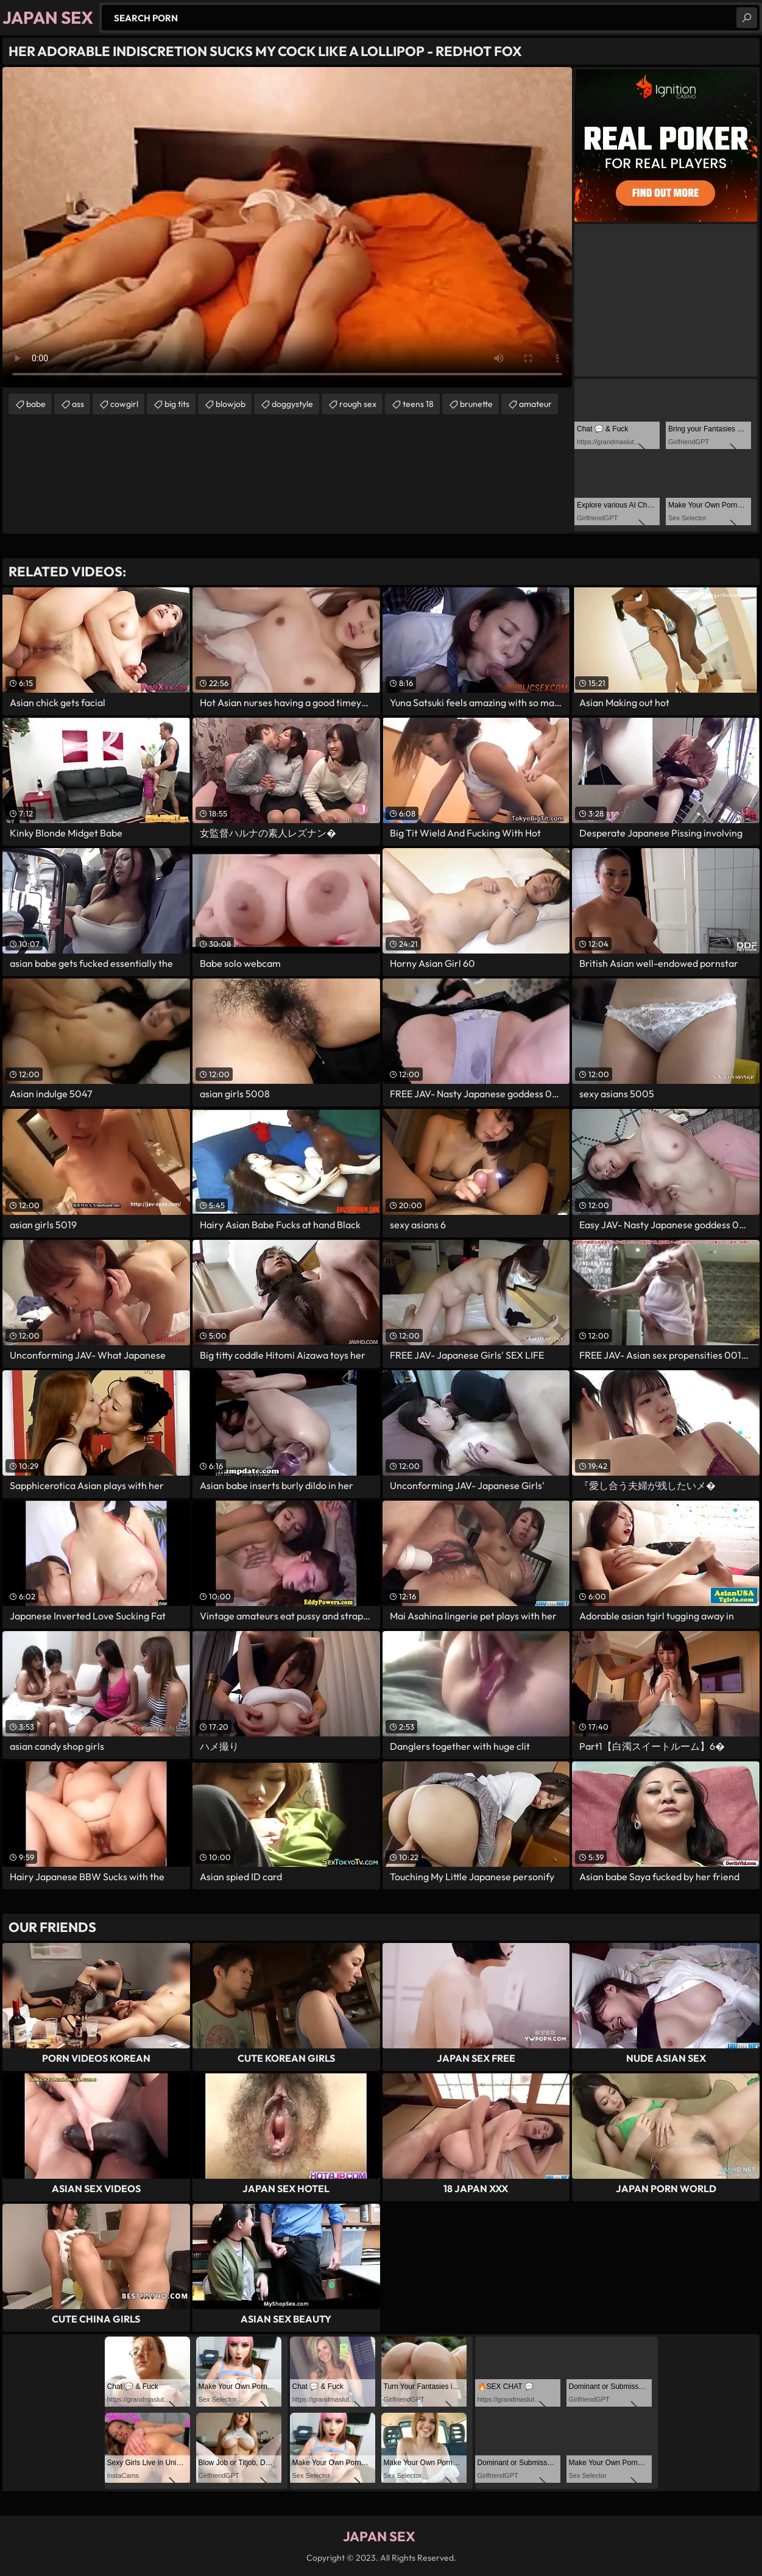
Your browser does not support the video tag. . (287, 227)
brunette (476, 403)
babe (36, 403)
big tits (176, 403)
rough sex (357, 403)
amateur (535, 403)
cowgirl (124, 403)
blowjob (230, 403)
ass (78, 403)
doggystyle (292, 403)
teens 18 (418, 403)
